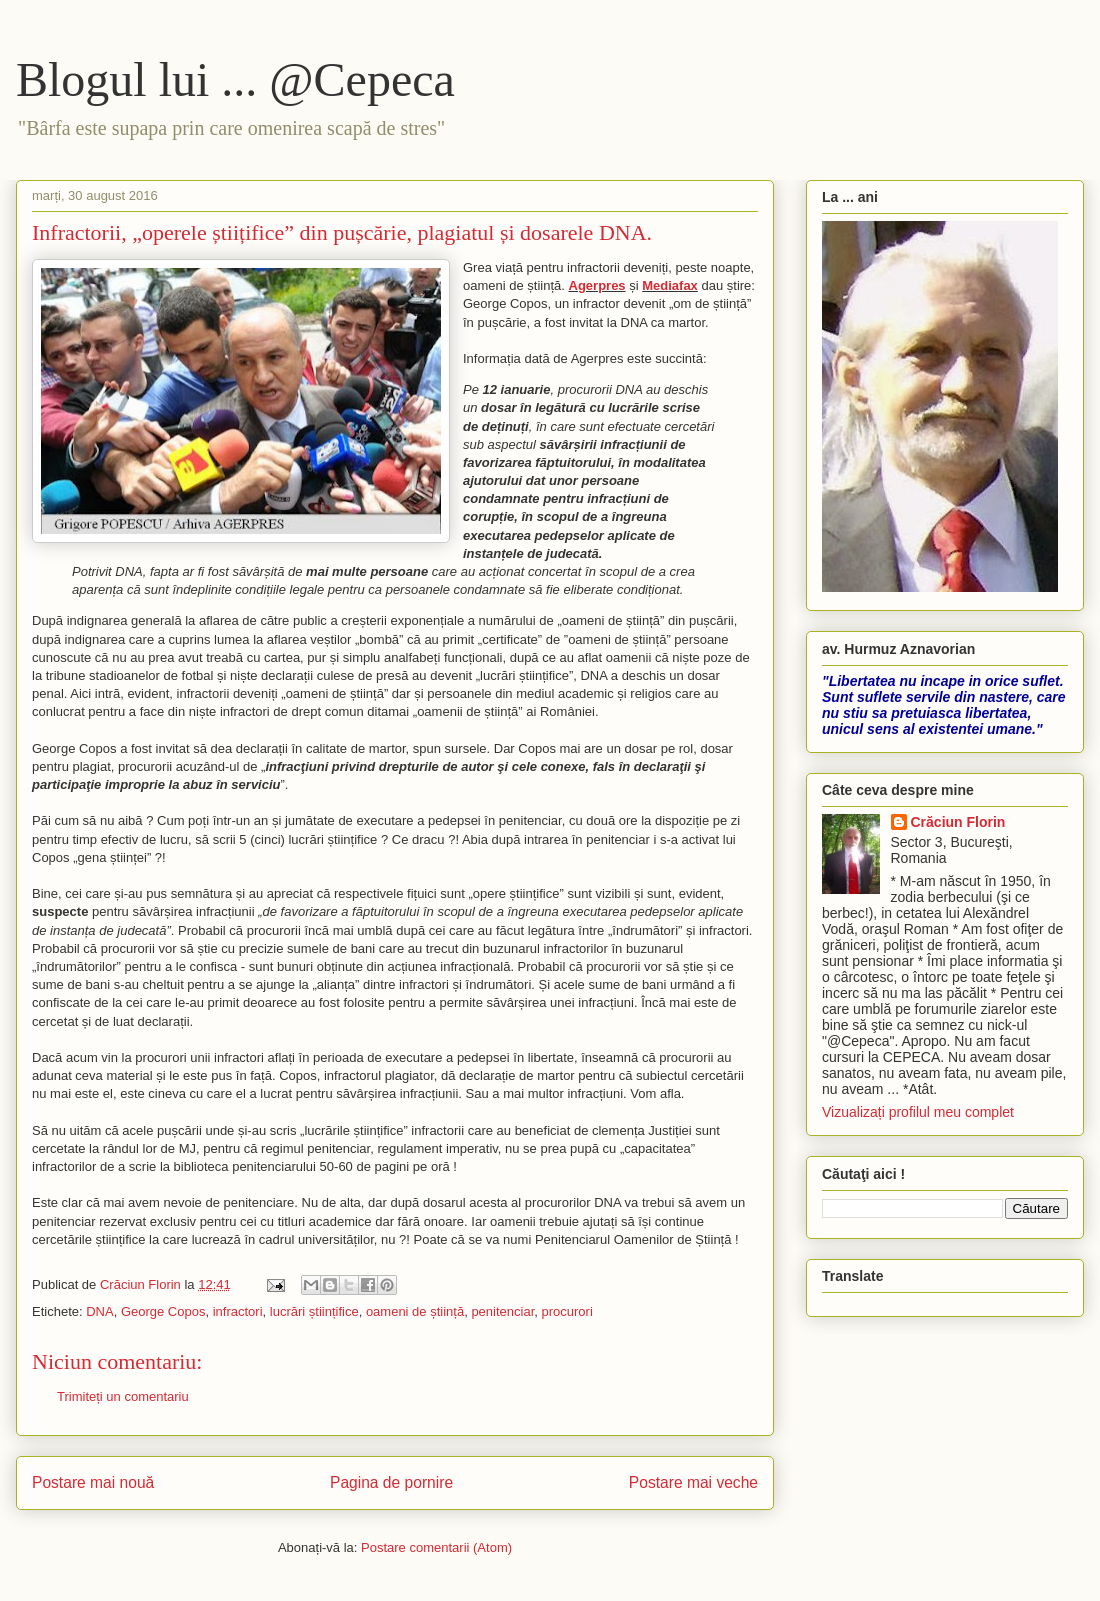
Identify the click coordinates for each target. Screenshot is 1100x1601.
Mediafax (670, 285)
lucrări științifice (314, 1311)
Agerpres (597, 285)
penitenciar (502, 1311)
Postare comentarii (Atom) (436, 1547)
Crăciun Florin (958, 822)
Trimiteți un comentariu (123, 1396)
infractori (238, 1311)
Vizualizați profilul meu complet (918, 1112)
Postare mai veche (693, 1482)
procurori (567, 1311)
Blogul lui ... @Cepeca (235, 79)
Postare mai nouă (93, 1482)
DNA (99, 1311)
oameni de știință (415, 1311)
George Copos (163, 1311)
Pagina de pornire (391, 1482)
